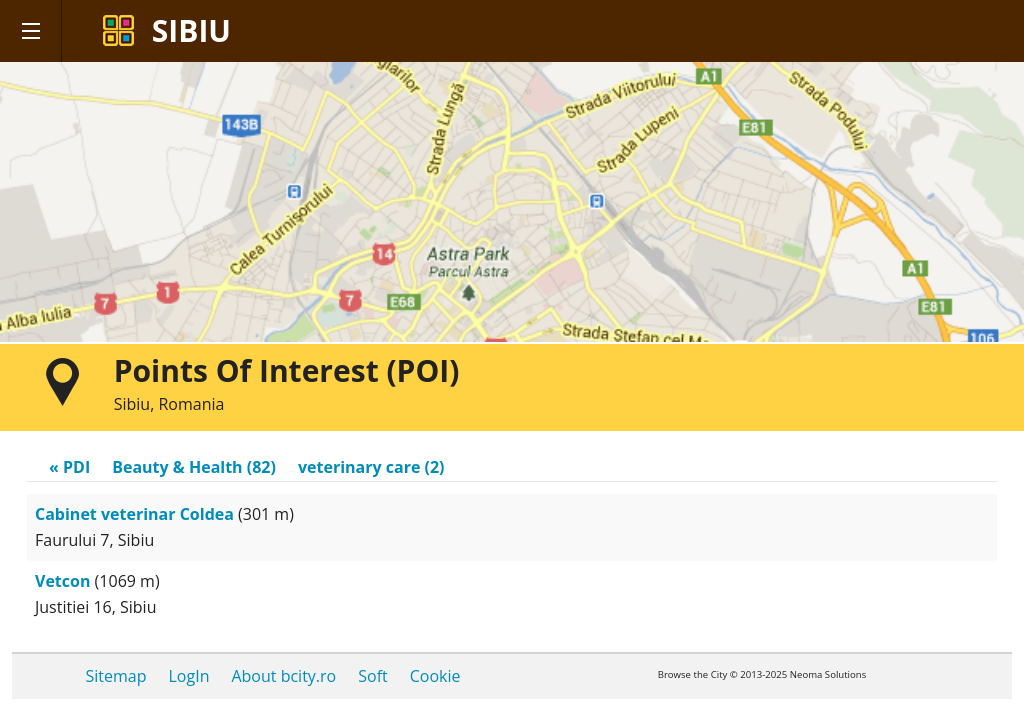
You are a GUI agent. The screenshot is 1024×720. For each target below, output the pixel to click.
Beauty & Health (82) (194, 467)
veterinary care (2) (371, 467)
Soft (372, 676)
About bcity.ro (283, 676)
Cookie (435, 676)
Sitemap (116, 676)
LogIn (189, 676)
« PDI (69, 467)
